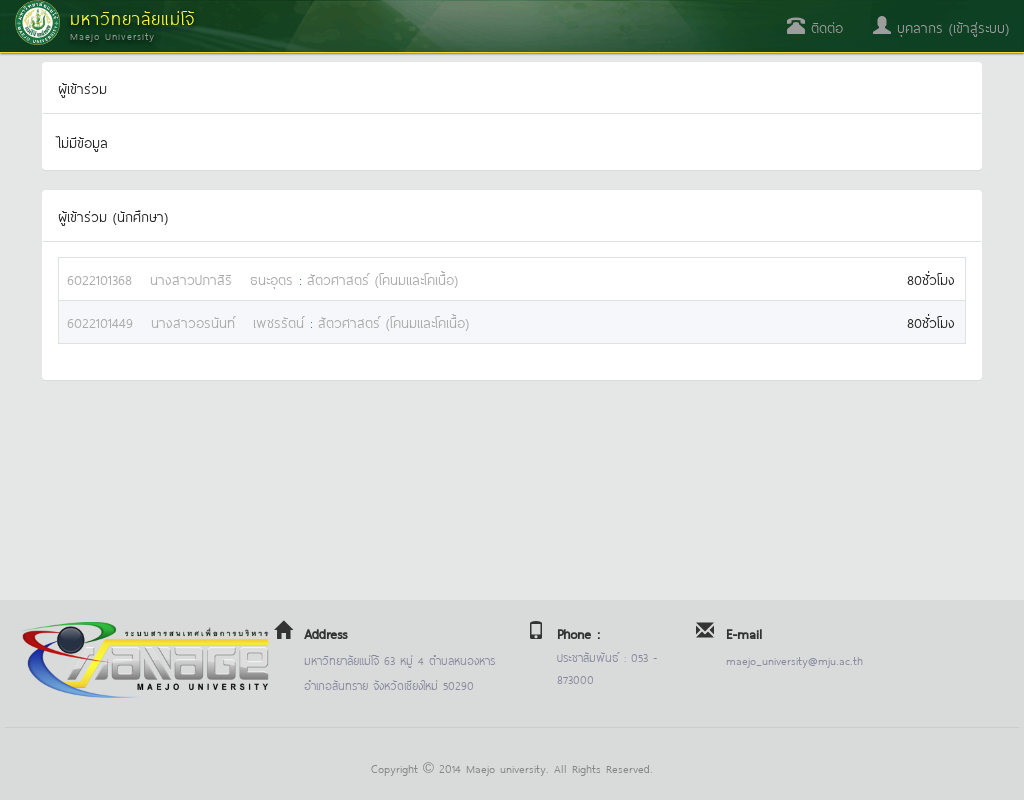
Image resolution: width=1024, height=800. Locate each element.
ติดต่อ (815, 26)
